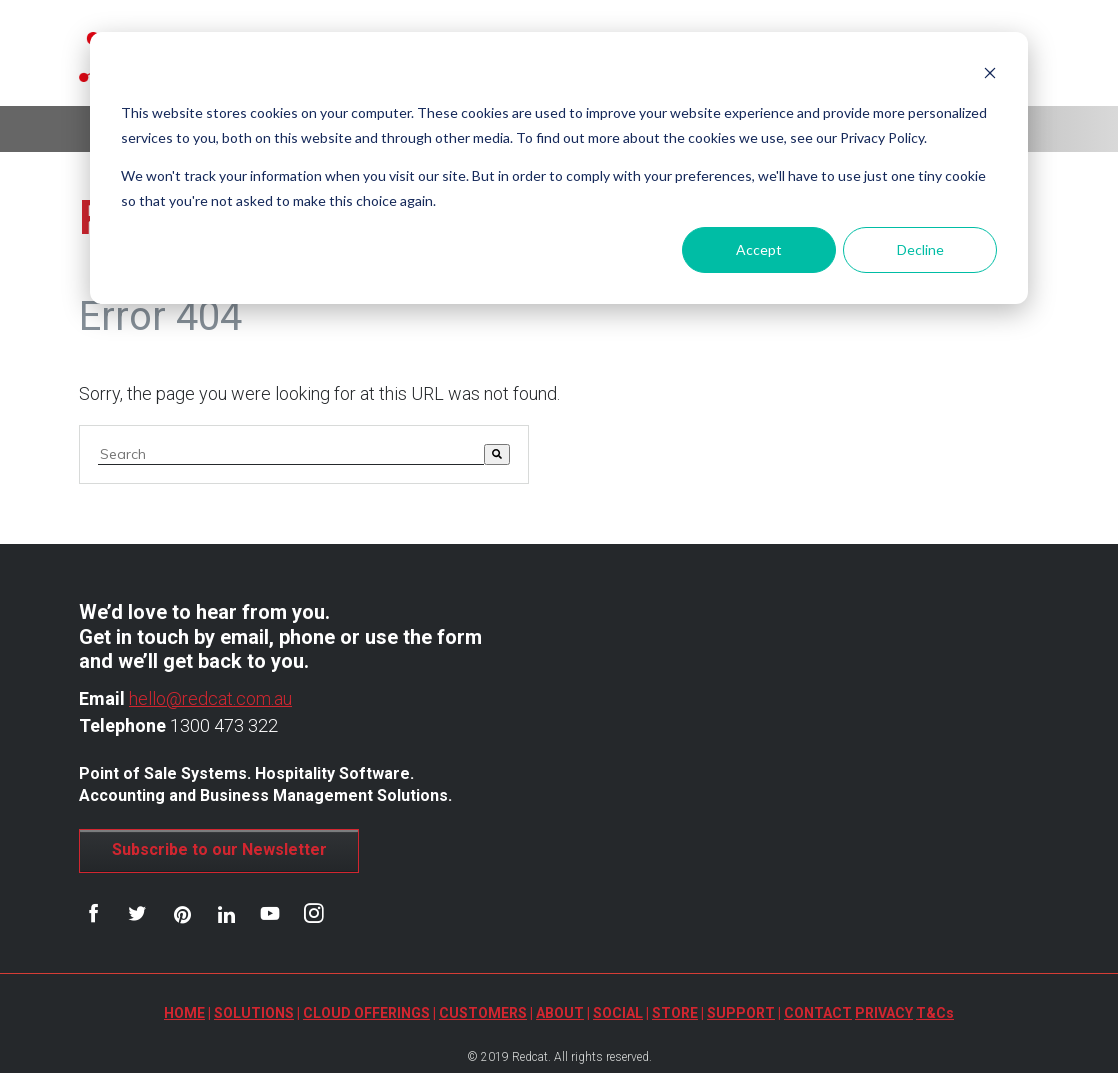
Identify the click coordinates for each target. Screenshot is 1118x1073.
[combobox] (291, 454)
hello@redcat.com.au (210, 698)
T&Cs (935, 1013)
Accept (759, 249)
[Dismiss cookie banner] (990, 75)
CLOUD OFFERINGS (366, 1013)
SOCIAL (618, 1013)
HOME (184, 1013)
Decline (920, 249)
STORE (675, 1013)
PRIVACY (884, 1013)
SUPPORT (741, 1013)
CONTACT (818, 1013)
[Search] (497, 454)
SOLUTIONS (254, 1013)
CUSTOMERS (483, 1013)
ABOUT (560, 1013)
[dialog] (559, 168)
